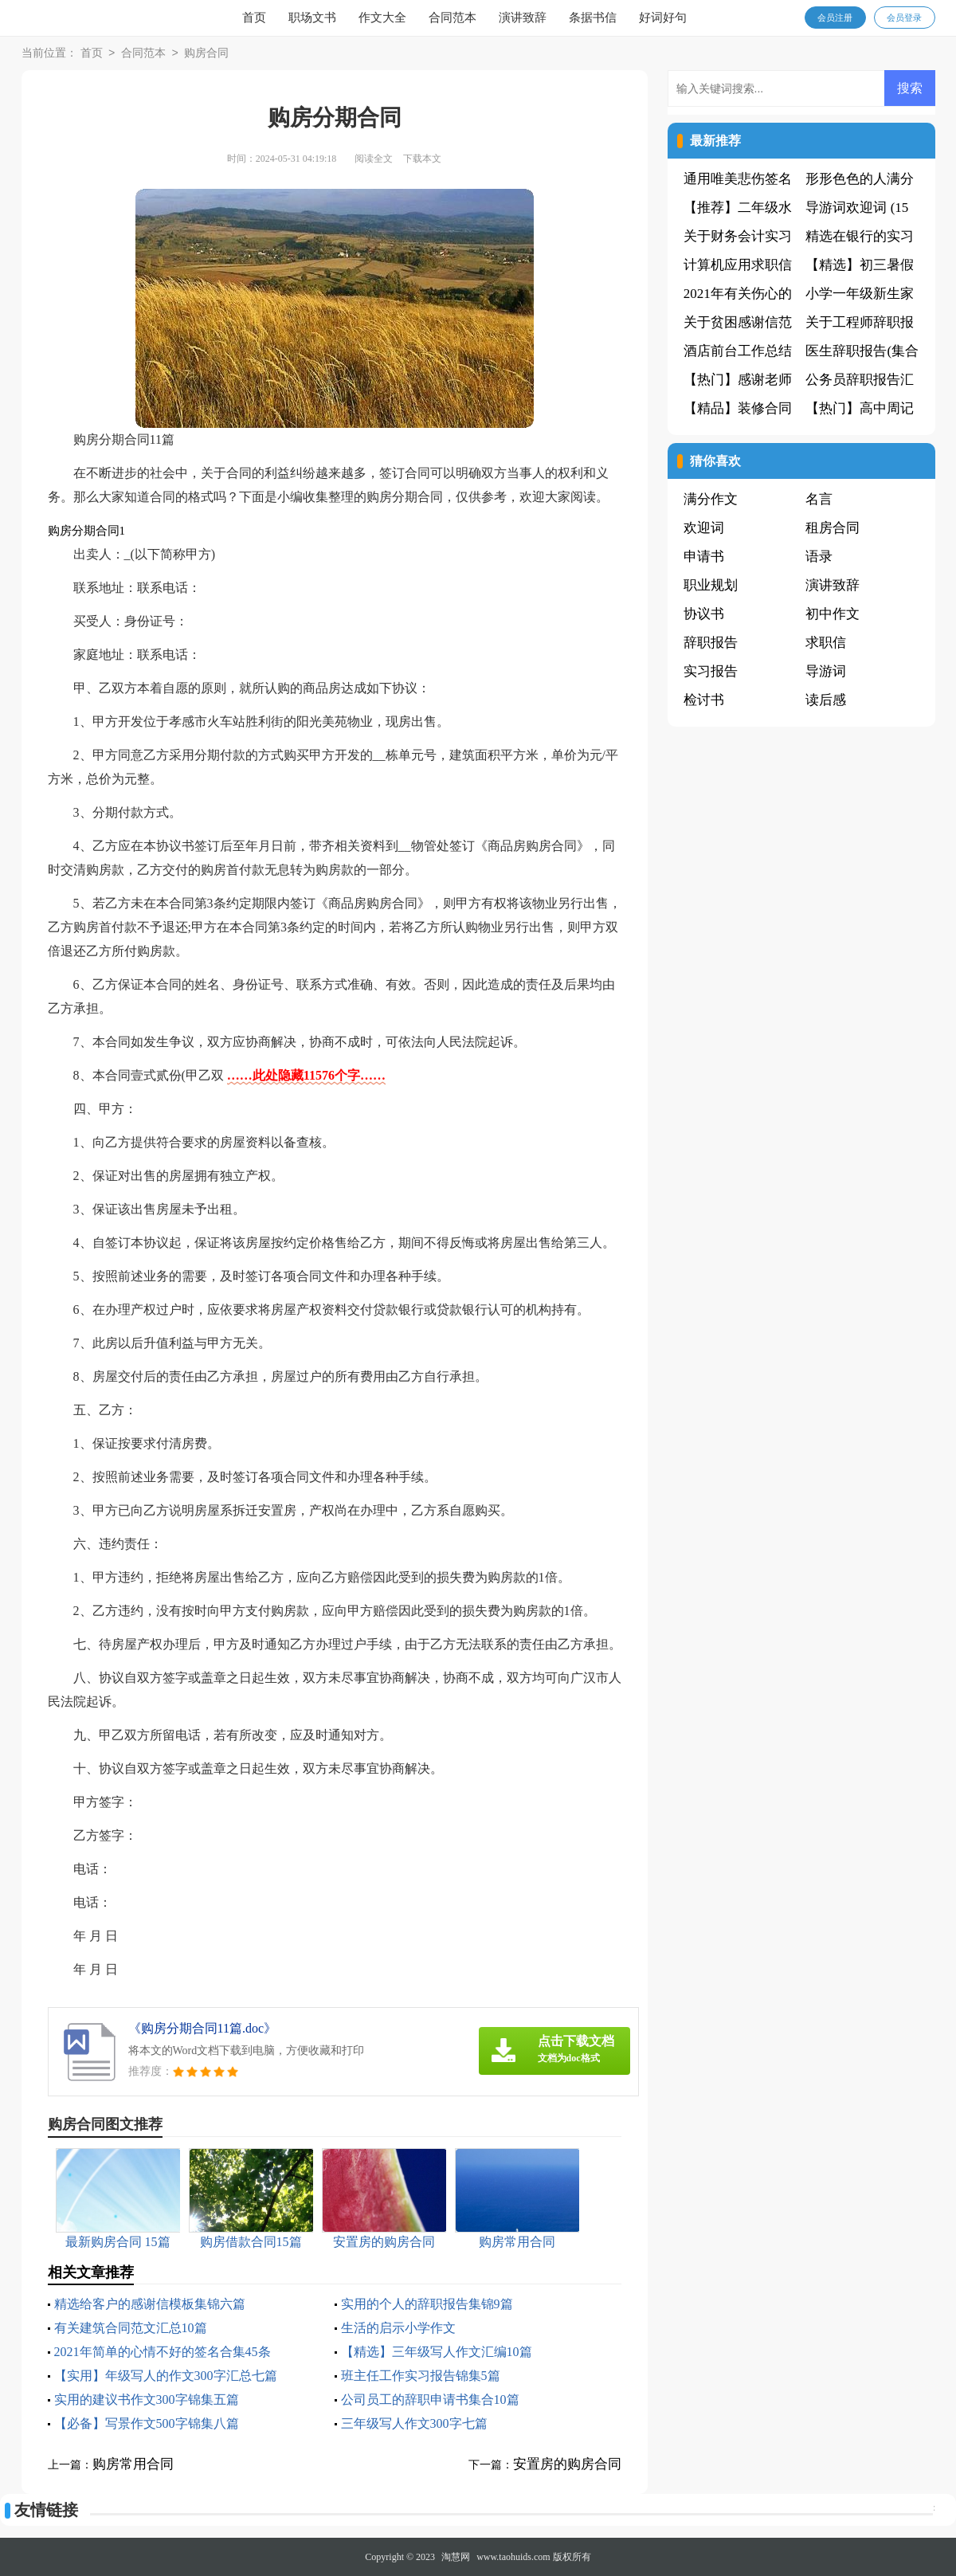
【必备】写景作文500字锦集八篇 (146, 2423)
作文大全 (382, 17)
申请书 (704, 556)
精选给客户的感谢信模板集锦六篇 (149, 2304)
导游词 (825, 671)
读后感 (825, 700)
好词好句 (663, 17)
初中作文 (832, 613)
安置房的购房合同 (567, 2464)
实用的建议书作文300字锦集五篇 (146, 2399)
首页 (254, 17)
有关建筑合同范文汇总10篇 (130, 2328)
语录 (819, 556)
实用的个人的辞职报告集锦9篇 (427, 2304)
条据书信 (593, 17)
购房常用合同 (133, 2464)
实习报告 (711, 671)
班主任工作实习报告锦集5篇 (420, 2375)
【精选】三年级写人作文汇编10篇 (436, 2351)
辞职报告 (711, 642)
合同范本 (452, 17)
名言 (819, 499)
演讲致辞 (523, 17)
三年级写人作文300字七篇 (414, 2423)
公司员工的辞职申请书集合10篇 (430, 2399)
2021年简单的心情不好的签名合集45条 (162, 2351)
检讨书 (704, 700)
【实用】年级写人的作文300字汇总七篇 (165, 2375)
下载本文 (422, 158)
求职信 (825, 642)
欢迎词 (704, 527)
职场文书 (312, 17)
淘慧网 (455, 2556)
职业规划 (711, 585)
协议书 (704, 613)
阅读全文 (374, 158)
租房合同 (832, 527)
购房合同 (206, 54)
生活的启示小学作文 (398, 2328)
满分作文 (711, 499)
